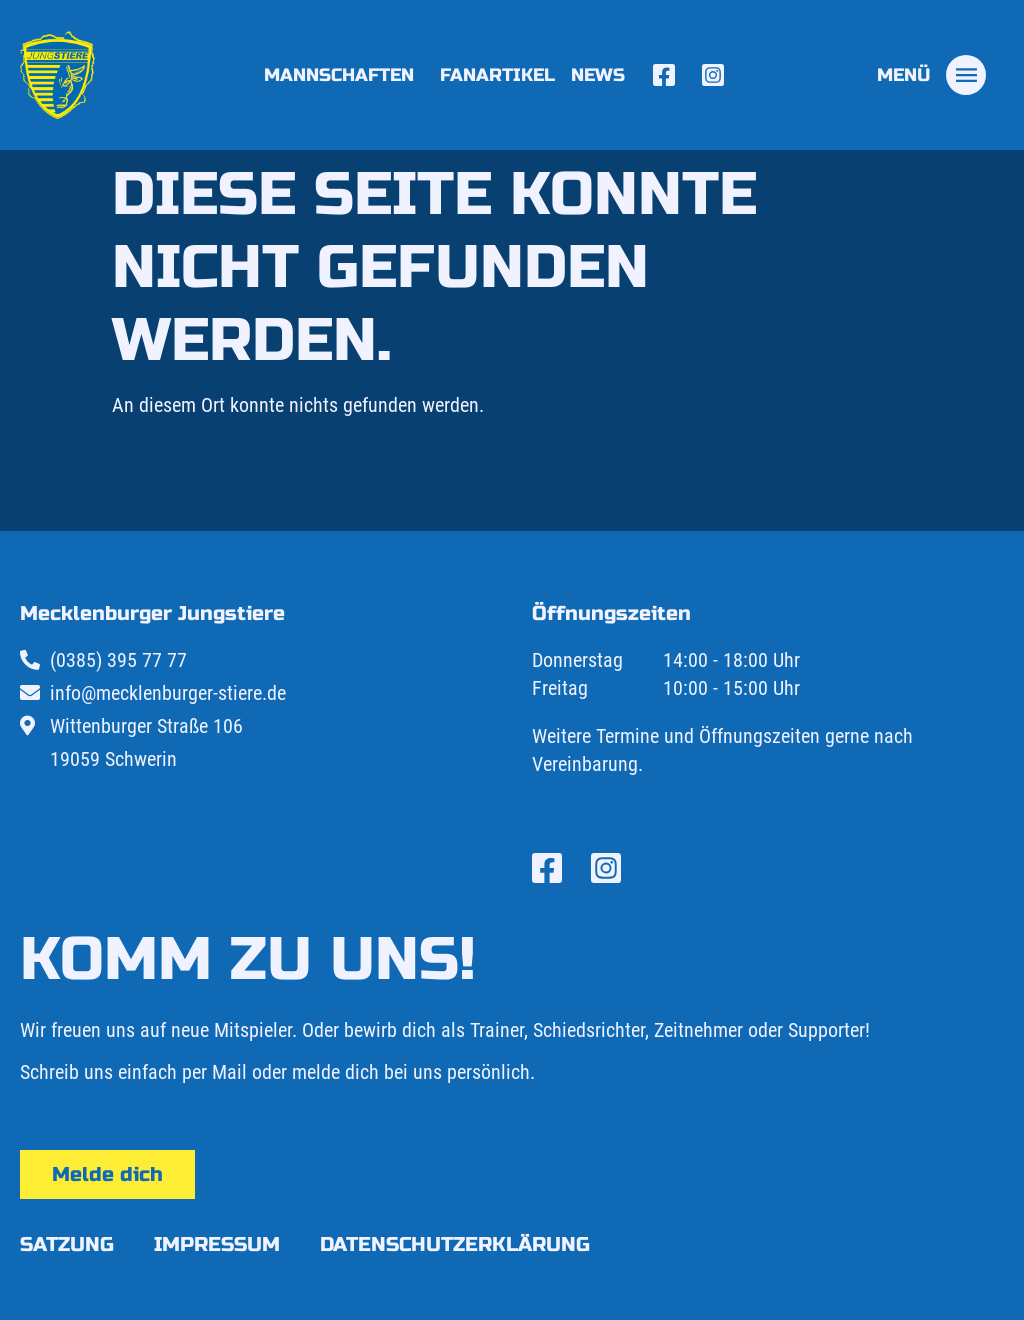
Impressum (217, 1244)
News (598, 75)
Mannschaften (344, 75)
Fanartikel (497, 75)
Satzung (67, 1244)
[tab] (931, 75)
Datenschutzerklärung (455, 1244)
